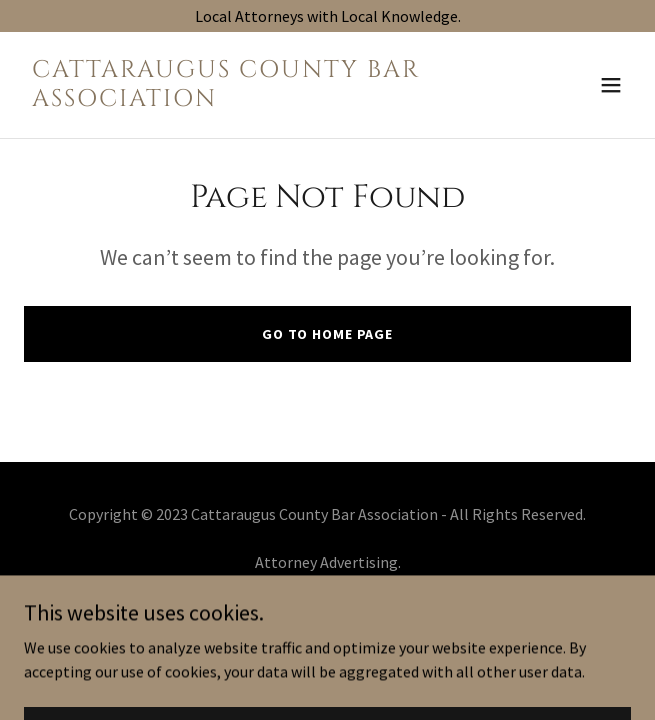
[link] (236, 100)
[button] (611, 85)
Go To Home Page (327, 334)
